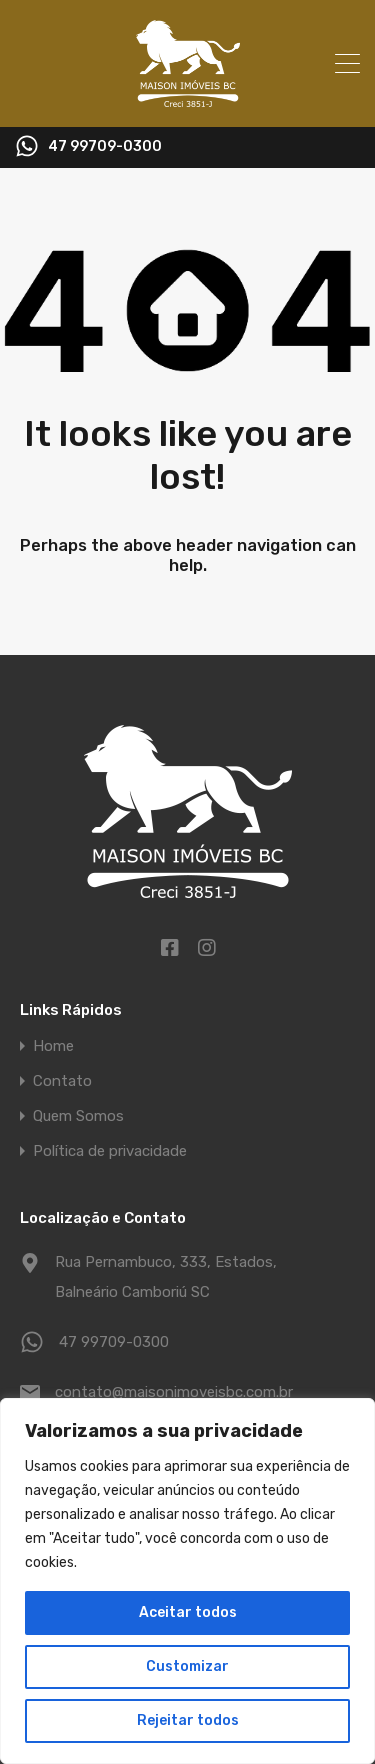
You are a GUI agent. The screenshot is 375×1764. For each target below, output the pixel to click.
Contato (62, 1081)
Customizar (187, 1666)
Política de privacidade (110, 1151)
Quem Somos (78, 1116)
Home (53, 1046)
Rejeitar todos (188, 1720)
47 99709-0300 (105, 147)
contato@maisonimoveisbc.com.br (174, 1392)
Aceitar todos (188, 1612)
